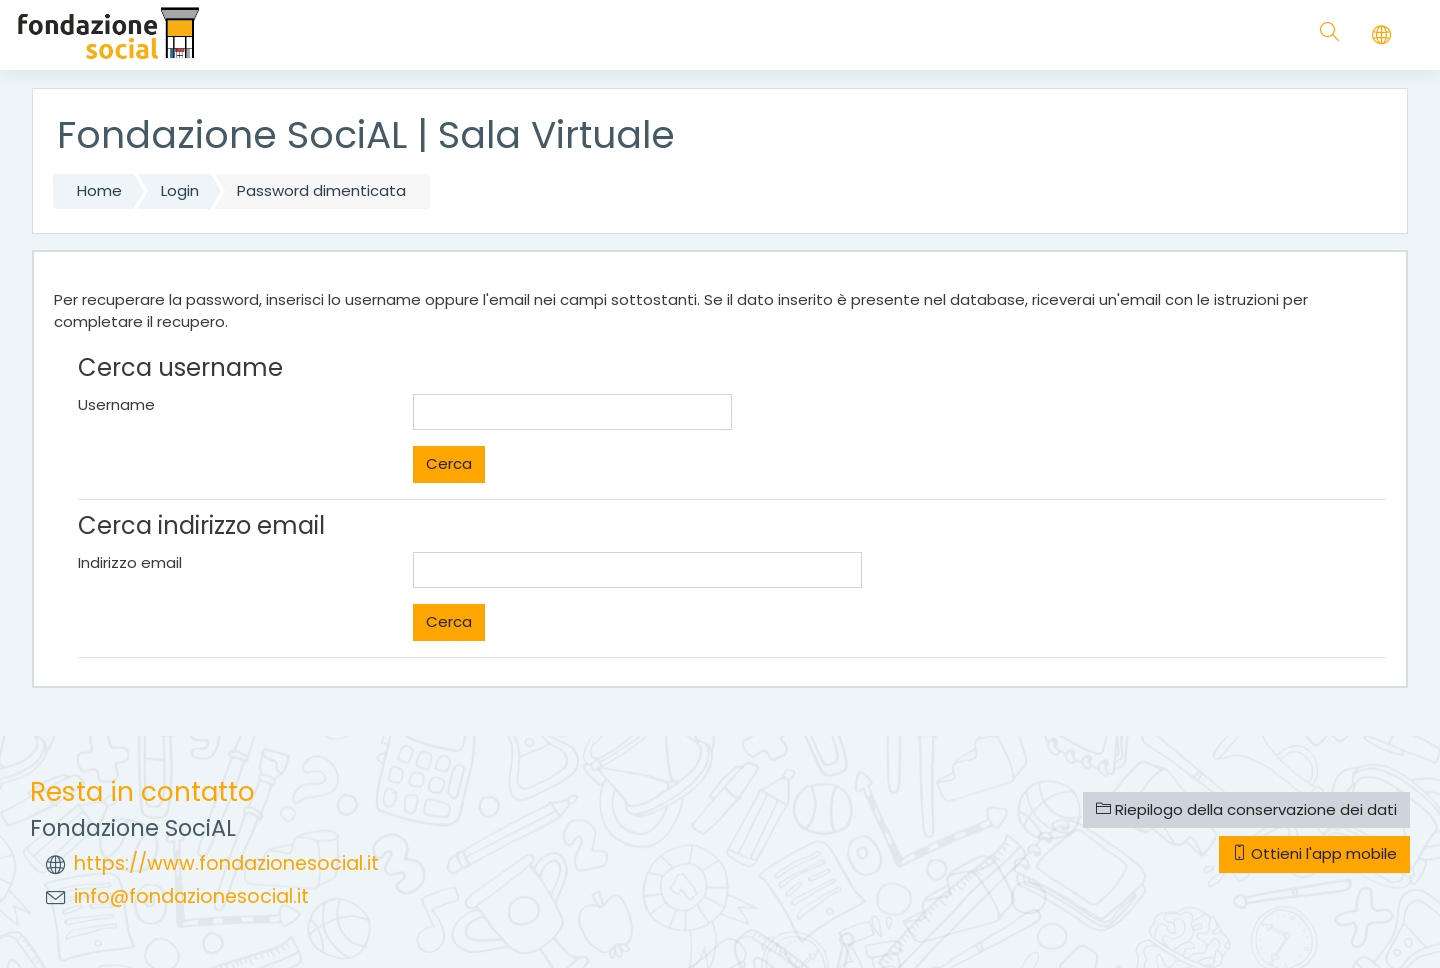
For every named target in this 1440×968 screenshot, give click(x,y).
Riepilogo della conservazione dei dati (1246, 809)
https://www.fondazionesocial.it (226, 863)
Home (99, 190)
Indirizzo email (130, 562)
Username (116, 404)
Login (180, 190)
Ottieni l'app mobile (1314, 853)
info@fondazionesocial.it (191, 896)
